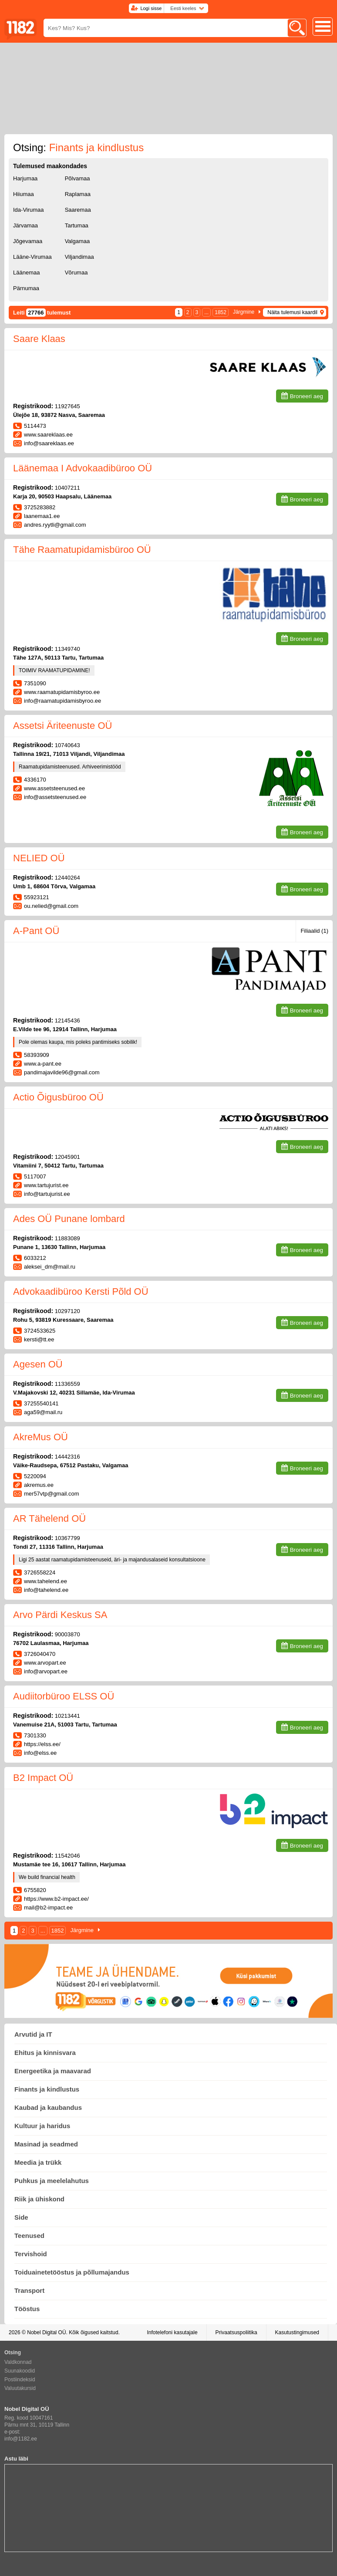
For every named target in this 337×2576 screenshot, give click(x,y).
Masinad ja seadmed (46, 2144)
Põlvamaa (77, 178)
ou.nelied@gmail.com (51, 906)
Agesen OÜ (38, 1364)
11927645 (67, 406)
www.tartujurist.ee (46, 1185)
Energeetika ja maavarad (52, 2071)
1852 (220, 312)
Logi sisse (151, 8)
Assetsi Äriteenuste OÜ (62, 725)
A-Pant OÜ (36, 930)
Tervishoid (30, 2254)
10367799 (67, 1538)
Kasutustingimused (297, 2332)
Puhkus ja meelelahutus (51, 2180)
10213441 (67, 1716)
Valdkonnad (18, 2362)
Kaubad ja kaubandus (48, 2107)
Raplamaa (78, 194)
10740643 (67, 745)
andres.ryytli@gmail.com (55, 524)
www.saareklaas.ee (48, 434)
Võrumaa (76, 272)
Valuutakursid (20, 2388)
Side (21, 2217)
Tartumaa (76, 225)
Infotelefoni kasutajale (172, 2332)
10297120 (67, 1311)
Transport (29, 2290)
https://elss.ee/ (42, 1744)
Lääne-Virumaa (32, 257)
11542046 (67, 1855)
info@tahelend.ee (46, 1590)
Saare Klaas (39, 338)
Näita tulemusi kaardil (292, 312)
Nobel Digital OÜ (46, 2332)
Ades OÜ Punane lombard (69, 1218)
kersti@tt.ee (39, 1339)
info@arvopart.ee (45, 1671)
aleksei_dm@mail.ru (49, 1266)
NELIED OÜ (39, 858)
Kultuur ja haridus (42, 2125)
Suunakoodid (19, 2371)
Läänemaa (26, 272)
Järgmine (243, 312)
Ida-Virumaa (28, 209)
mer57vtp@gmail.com (51, 1493)
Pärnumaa (26, 288)
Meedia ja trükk (37, 2162)
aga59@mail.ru (43, 1412)
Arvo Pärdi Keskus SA (60, 1614)
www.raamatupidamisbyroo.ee (62, 692)
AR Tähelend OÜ (49, 1518)
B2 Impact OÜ (43, 1777)
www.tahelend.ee (45, 1581)
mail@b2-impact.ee (48, 1907)
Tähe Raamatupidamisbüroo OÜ (82, 549)
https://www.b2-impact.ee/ (56, 1899)
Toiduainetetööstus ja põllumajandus (71, 2272)
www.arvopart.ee (45, 1662)
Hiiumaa (23, 194)
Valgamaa (77, 241)
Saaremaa (78, 209)
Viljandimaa (79, 257)
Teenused (29, 2235)
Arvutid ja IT (33, 2034)
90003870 (67, 1634)
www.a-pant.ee (42, 1063)
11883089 (67, 1238)
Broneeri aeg (306, 396)
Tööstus (27, 2308)
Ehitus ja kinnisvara (45, 2052)
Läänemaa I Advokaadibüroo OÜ (82, 468)
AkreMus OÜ (40, 1437)
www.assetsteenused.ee (54, 788)
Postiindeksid (19, 2379)
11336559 (67, 1384)
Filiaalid (314, 930)
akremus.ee (39, 1485)
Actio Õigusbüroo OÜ (58, 1097)
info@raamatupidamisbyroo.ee (62, 700)
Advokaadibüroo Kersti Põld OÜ (80, 1291)
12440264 (67, 877)
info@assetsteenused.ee (55, 797)
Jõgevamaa (27, 241)
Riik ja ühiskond (39, 2199)
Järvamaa (25, 225)
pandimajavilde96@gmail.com (62, 1072)
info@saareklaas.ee (49, 443)
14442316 (67, 1456)
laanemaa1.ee (42, 516)
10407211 (67, 487)
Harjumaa (25, 178)
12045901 (67, 1157)
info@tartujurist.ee (47, 1194)
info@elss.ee (40, 1753)
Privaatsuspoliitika (236, 2332)
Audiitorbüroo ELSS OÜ (63, 1696)
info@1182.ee (20, 2439)
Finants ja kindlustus (46, 2089)
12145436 (67, 1020)
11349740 (67, 649)
